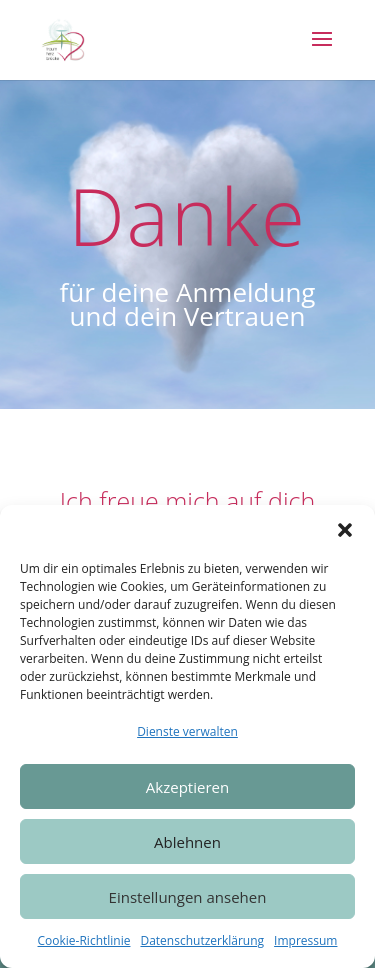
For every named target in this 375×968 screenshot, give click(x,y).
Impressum (305, 940)
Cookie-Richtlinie (84, 940)
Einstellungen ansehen (188, 897)
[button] (345, 530)
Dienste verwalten (187, 731)
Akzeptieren (187, 787)
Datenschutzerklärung (202, 940)
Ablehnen (187, 842)
